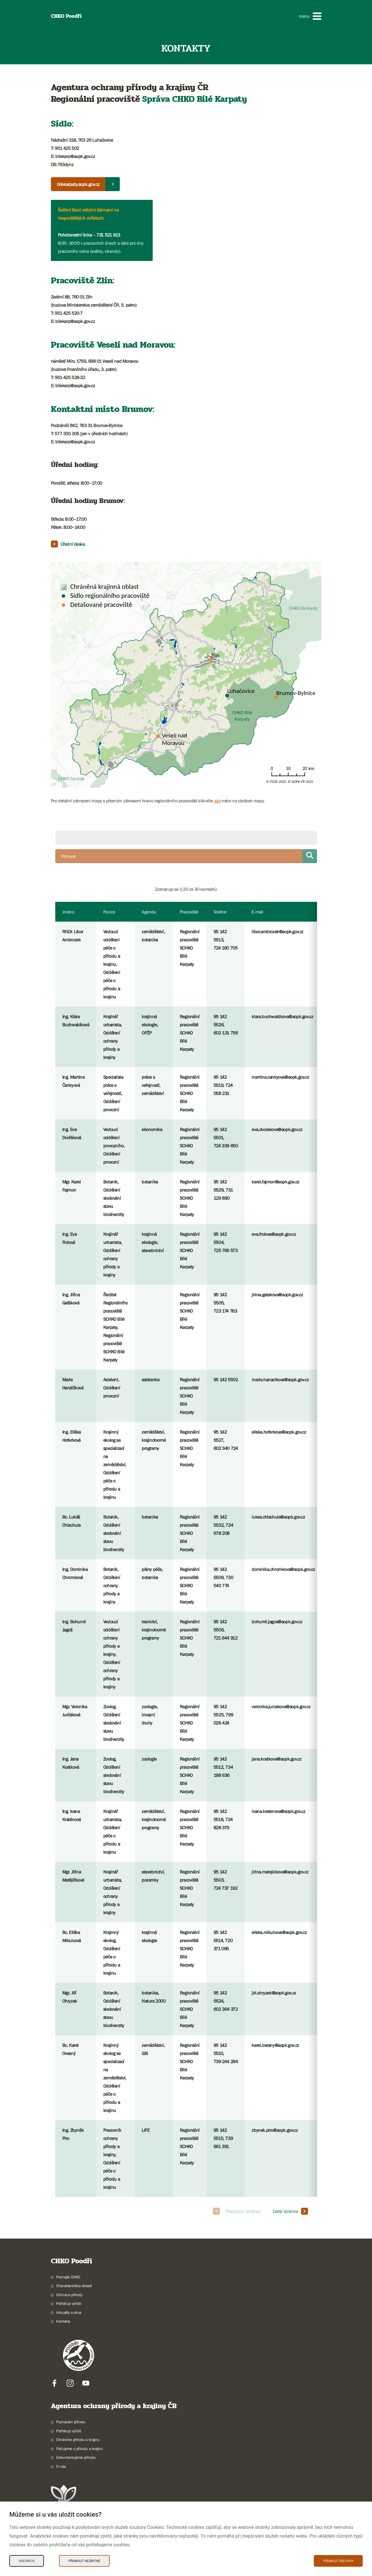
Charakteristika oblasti (74, 2285)
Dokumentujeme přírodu (76, 2457)
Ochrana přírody (69, 2294)
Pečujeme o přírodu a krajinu (79, 2448)
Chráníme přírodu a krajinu (78, 2439)
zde (217, 800)
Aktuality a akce (68, 2312)
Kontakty (63, 2321)
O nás (61, 2466)
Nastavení (27, 2561)
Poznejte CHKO (68, 2277)
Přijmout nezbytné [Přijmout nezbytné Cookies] (84, 2561)
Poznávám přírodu (71, 2421)
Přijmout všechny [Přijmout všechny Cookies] (338, 2561)
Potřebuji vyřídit (68, 2303)
